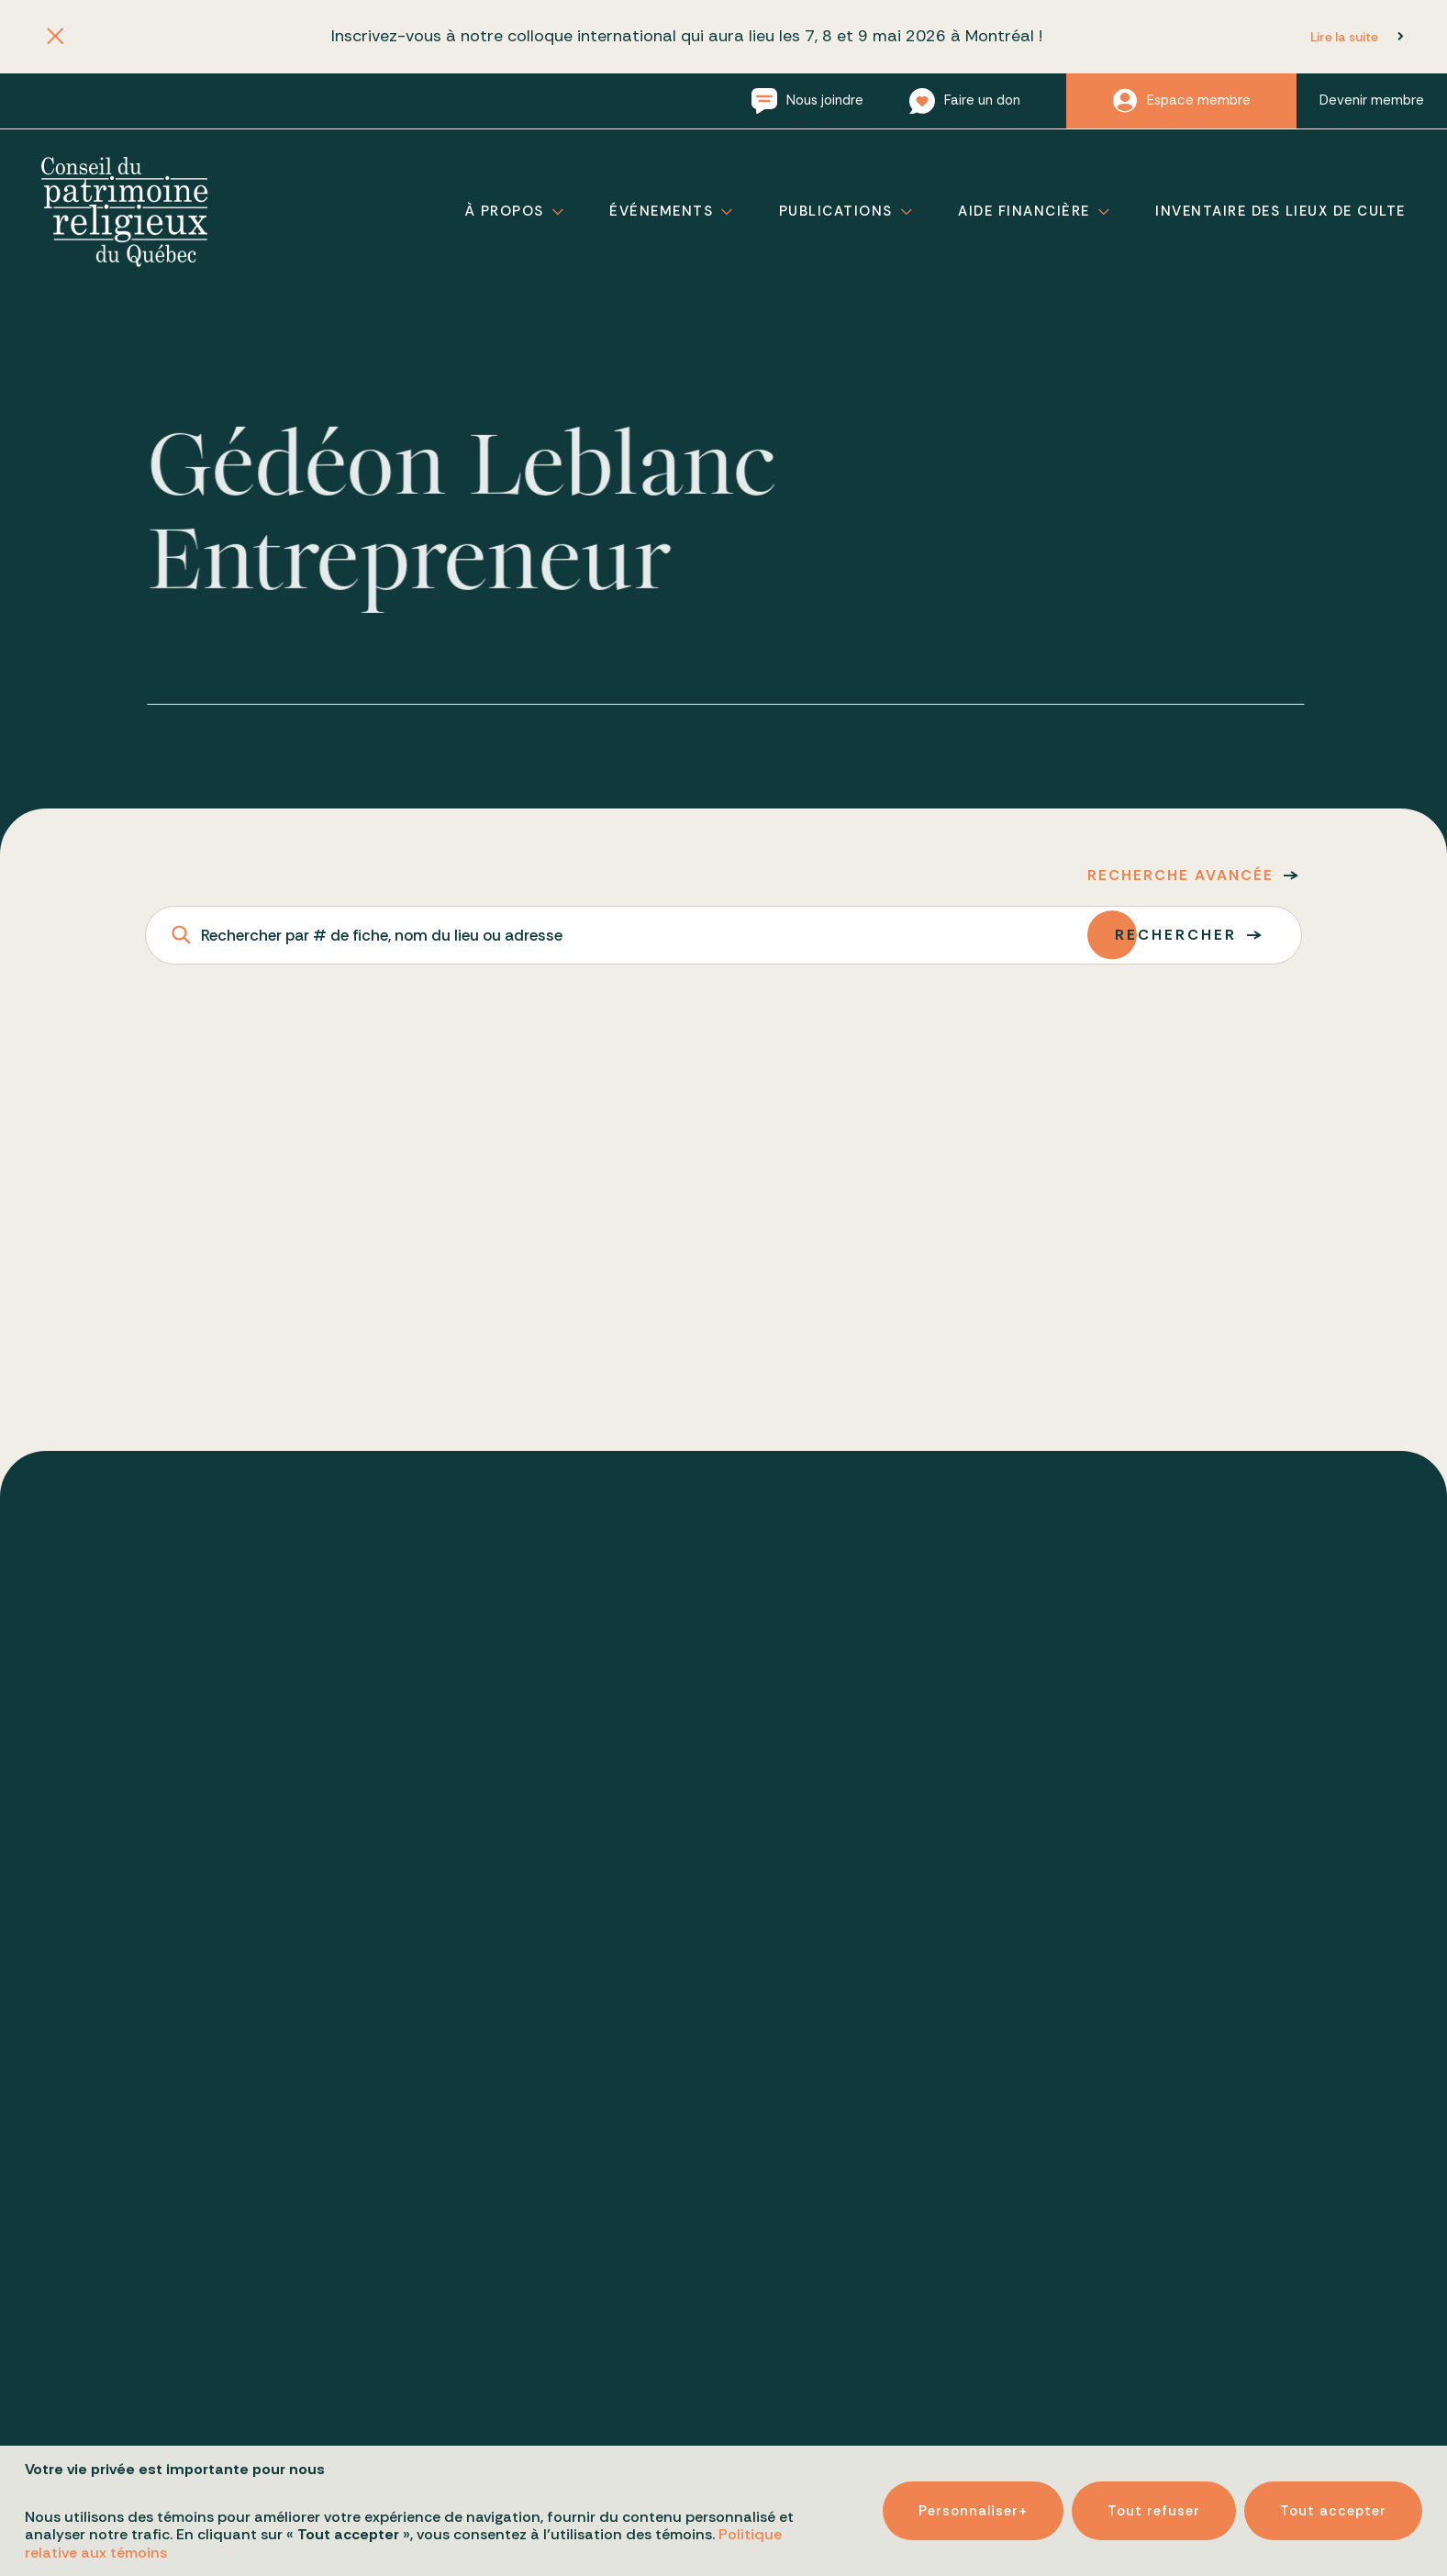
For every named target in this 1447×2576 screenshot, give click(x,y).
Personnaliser (973, 2501)
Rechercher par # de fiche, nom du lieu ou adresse (381, 935)
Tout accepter (1333, 2501)
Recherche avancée (1180, 875)
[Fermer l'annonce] (54, 37)
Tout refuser (1154, 2501)
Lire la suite (1344, 36)
